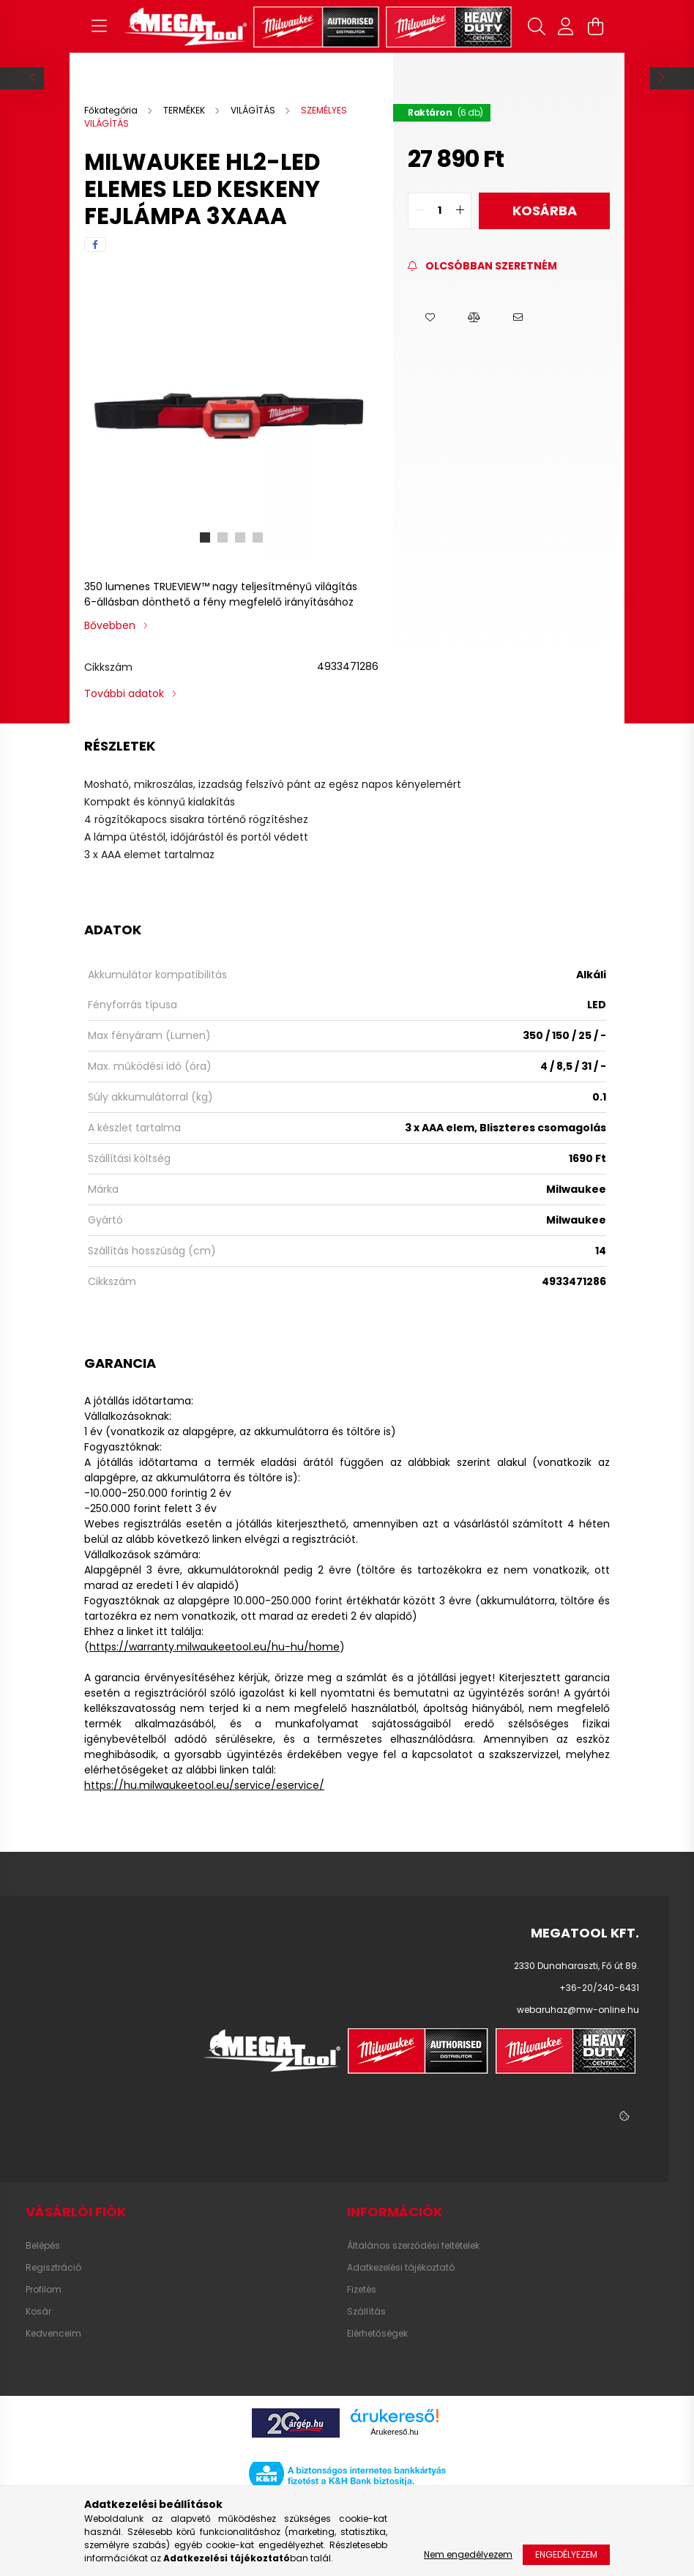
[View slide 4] (258, 537)
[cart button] (595, 26)
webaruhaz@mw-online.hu (578, 2009)
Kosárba (544, 210)
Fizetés (361, 2290)
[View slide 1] (205, 537)
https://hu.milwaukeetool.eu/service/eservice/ (204, 1785)
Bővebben (109, 625)
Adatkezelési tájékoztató (401, 2268)
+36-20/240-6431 (599, 1987)
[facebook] (95, 244)
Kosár (38, 2312)
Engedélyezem (566, 2554)
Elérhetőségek (377, 2334)
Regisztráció (53, 2268)
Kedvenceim (53, 2334)
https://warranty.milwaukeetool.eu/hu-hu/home (214, 1646)
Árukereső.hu (394, 2431)
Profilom (43, 2290)
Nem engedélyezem (468, 2554)
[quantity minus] (419, 211)
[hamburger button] (98, 26)
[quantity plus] (460, 211)
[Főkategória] (112, 110)
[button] (429, 317)
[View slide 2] (222, 537)
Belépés (43, 2246)
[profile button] (566, 26)
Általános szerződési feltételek (413, 2246)
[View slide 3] (240, 537)
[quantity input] (439, 210)
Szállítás (366, 2312)
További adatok (124, 693)
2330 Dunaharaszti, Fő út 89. (576, 1965)
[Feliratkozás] (482, 266)
